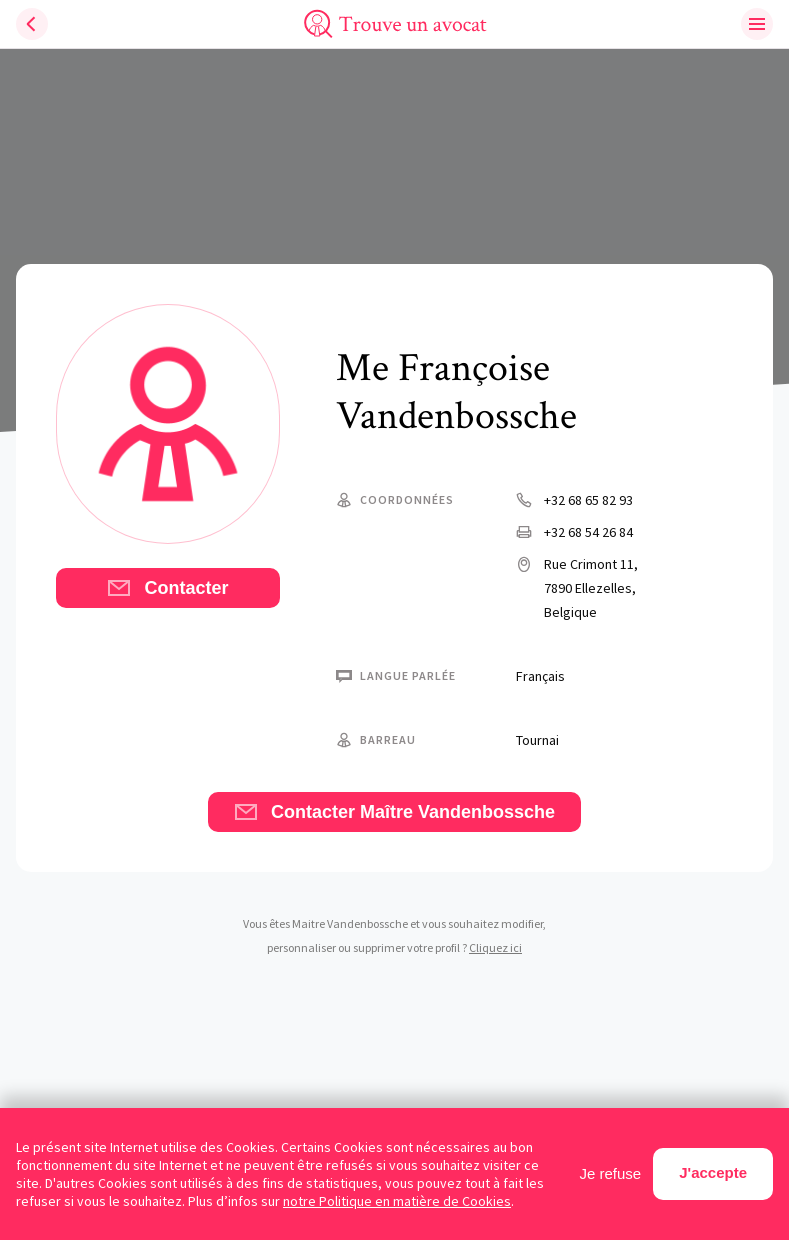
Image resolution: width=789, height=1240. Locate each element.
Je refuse (611, 1173)
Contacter (167, 588)
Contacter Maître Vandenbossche (394, 812)
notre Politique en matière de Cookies (397, 1201)
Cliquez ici (495, 947)
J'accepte (713, 1172)
